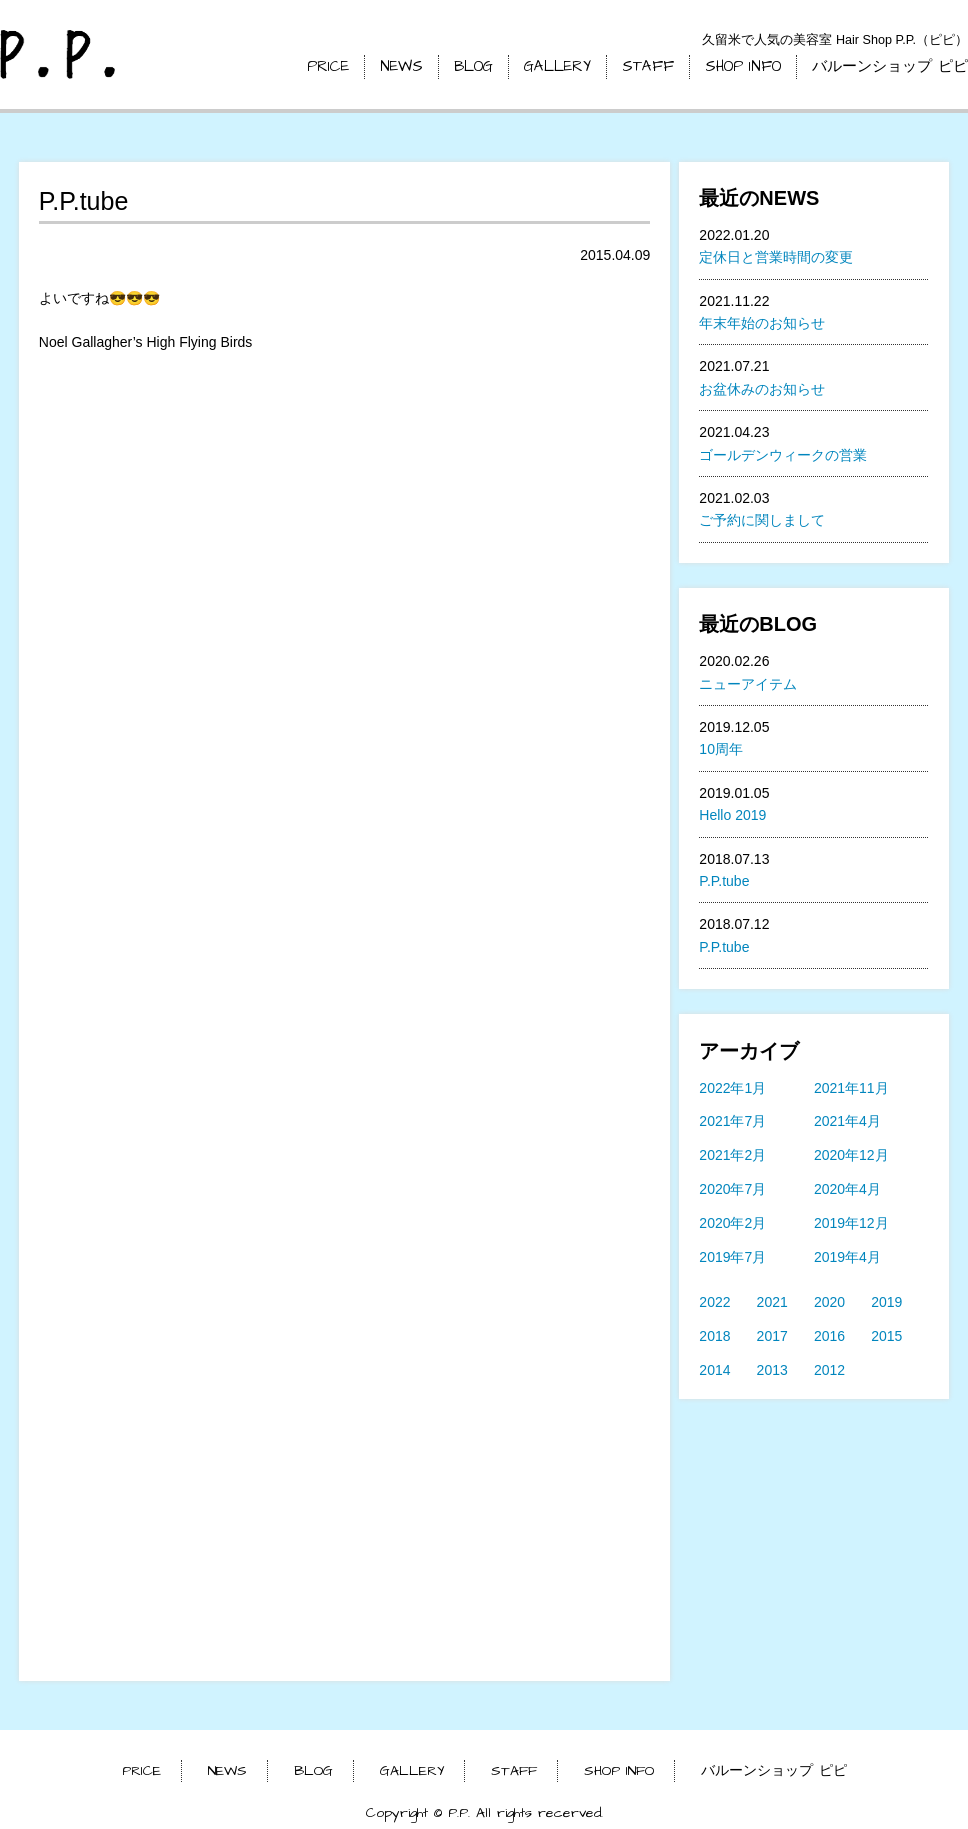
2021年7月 (732, 1121)
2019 (886, 1302)
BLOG (473, 66)
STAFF (648, 66)
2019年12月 (851, 1223)
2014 (714, 1370)
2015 (886, 1336)
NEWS (401, 66)
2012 (829, 1370)
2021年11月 (851, 1088)
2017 (772, 1336)
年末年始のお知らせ (762, 323)
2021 (772, 1302)
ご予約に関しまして (762, 520)
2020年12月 (851, 1155)
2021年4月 (847, 1121)
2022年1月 (732, 1088)
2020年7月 (732, 1189)
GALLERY (557, 66)
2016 (829, 1336)
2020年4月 (847, 1189)
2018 (714, 1336)
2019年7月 (732, 1257)
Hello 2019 (732, 815)
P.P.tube (724, 881)
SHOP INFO (743, 66)
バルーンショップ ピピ (890, 66)
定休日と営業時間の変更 (776, 257)
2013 (772, 1370)
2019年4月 (847, 1257)
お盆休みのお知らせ (762, 389)
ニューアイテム (748, 684)
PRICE (328, 66)
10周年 (721, 749)
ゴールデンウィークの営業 (783, 455)
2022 (714, 1302)
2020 (829, 1302)
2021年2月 (732, 1155)
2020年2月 (732, 1223)
